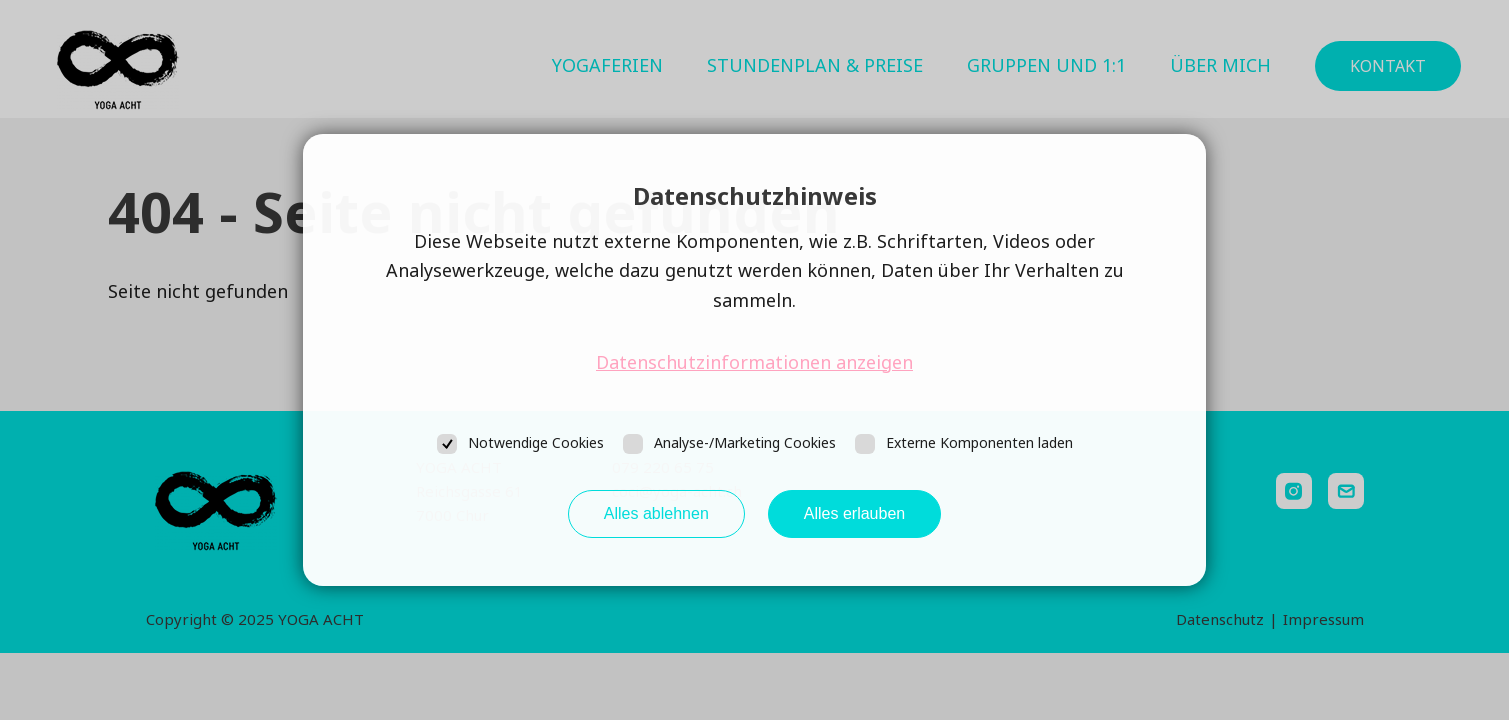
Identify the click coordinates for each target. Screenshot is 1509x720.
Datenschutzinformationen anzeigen (754, 362)
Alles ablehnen (656, 513)
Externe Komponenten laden (979, 442)
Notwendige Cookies (536, 442)
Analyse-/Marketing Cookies (745, 442)
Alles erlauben (854, 513)
